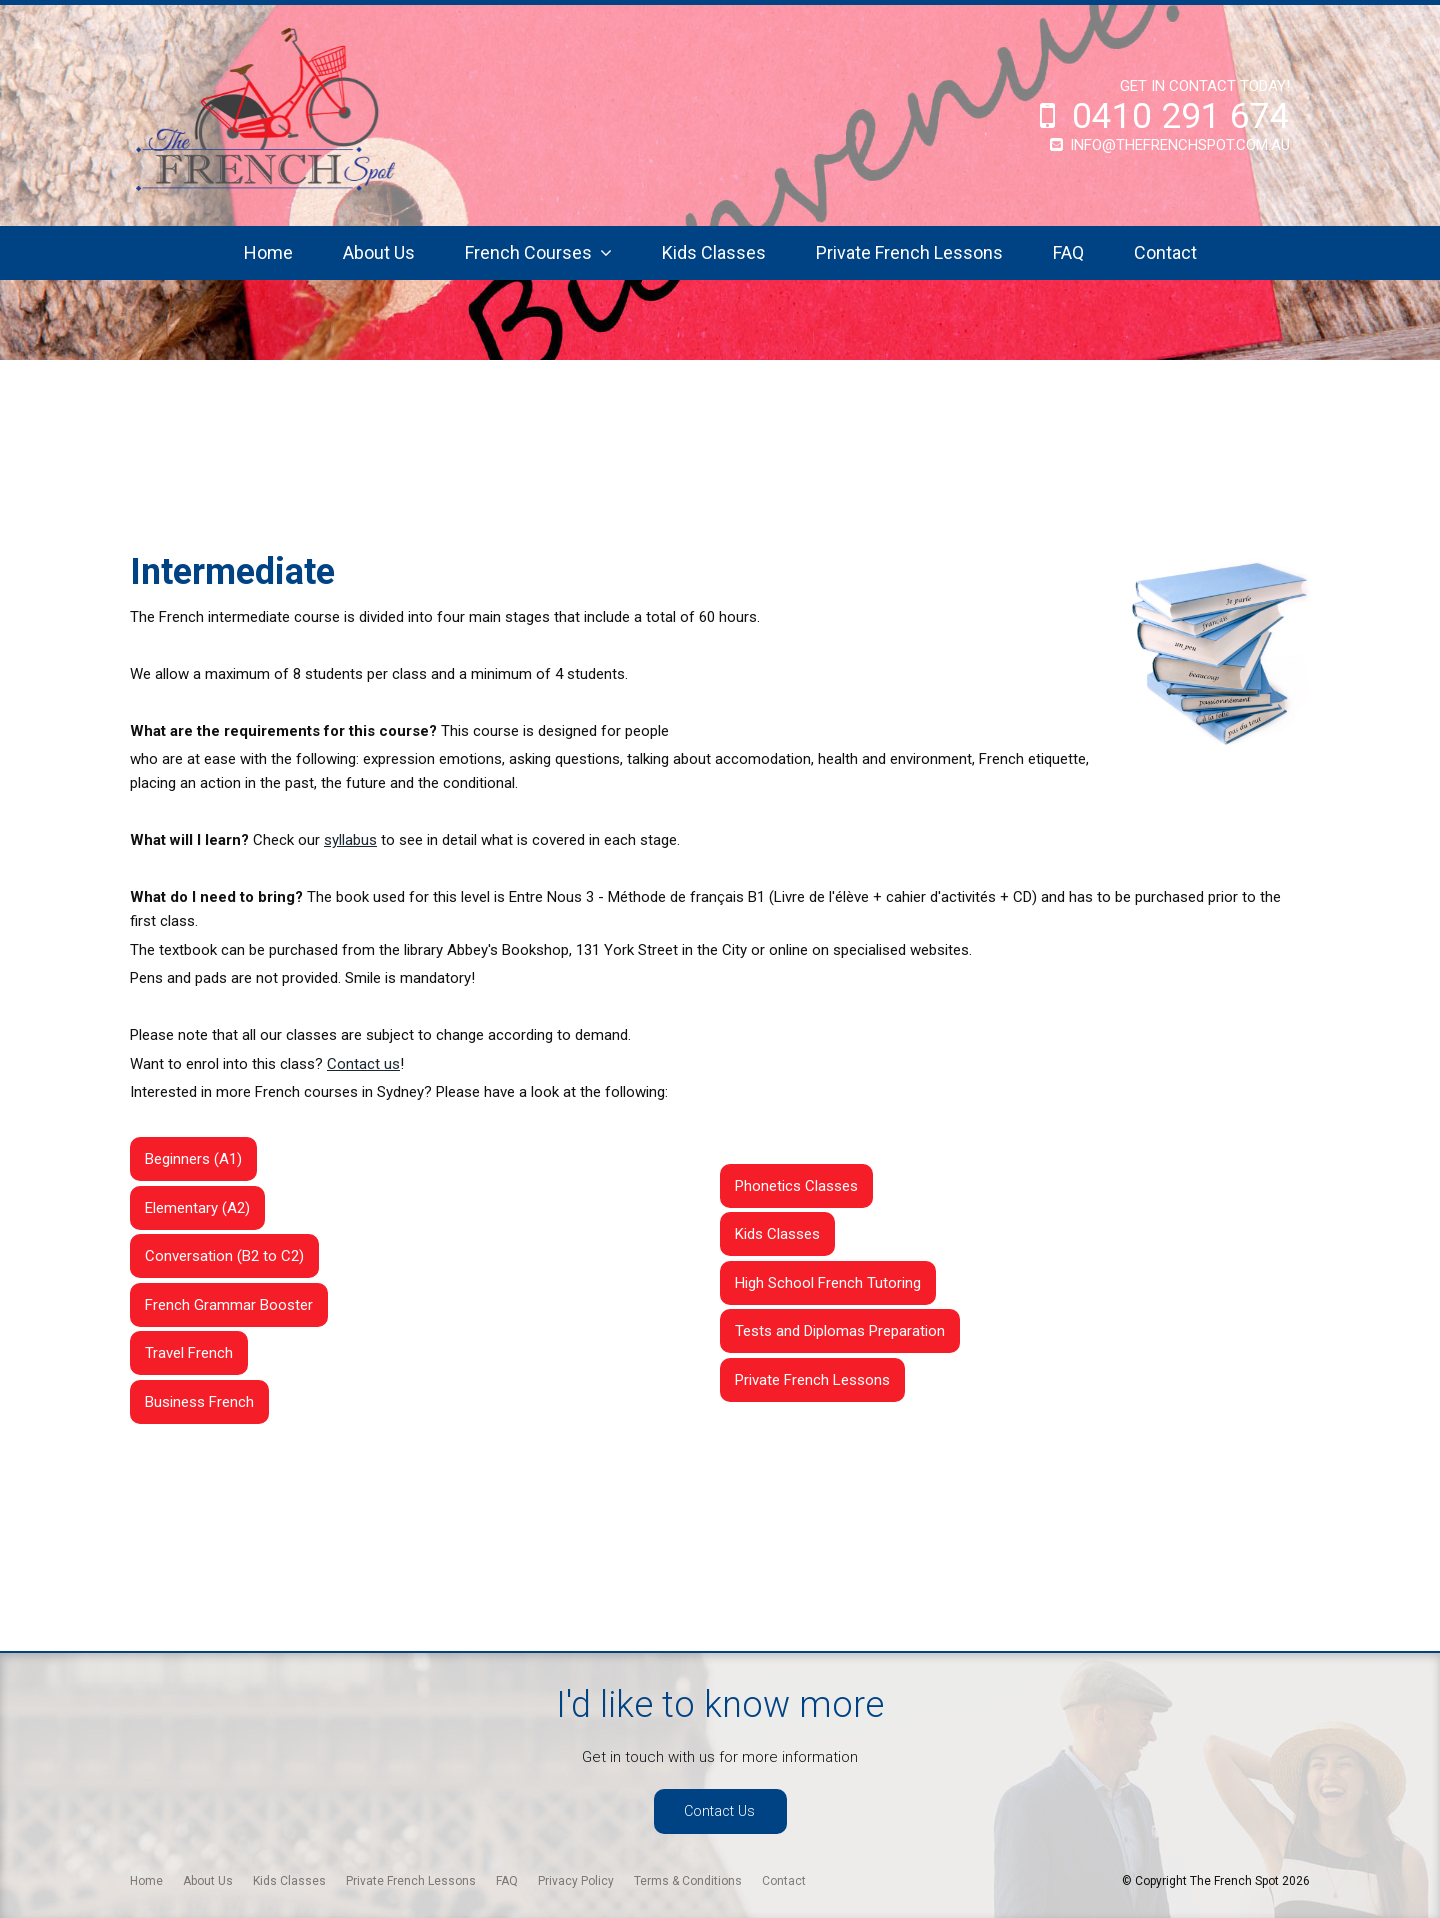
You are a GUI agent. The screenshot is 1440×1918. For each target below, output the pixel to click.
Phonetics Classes (796, 1186)
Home (268, 252)
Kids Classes (714, 252)
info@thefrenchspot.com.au (1180, 145)
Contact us (363, 1064)
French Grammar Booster (229, 1305)
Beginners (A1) (193, 1159)
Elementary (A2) (197, 1208)
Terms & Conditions (688, 1881)
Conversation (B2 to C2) (224, 1256)
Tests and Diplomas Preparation (840, 1331)
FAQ (1068, 252)
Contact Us (719, 1811)
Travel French (189, 1353)
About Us (379, 252)
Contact (1165, 252)
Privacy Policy (576, 1881)
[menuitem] (146, 1881)
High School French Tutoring (828, 1283)
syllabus (350, 840)
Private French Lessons (909, 252)
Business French (199, 1402)
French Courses (528, 252)
